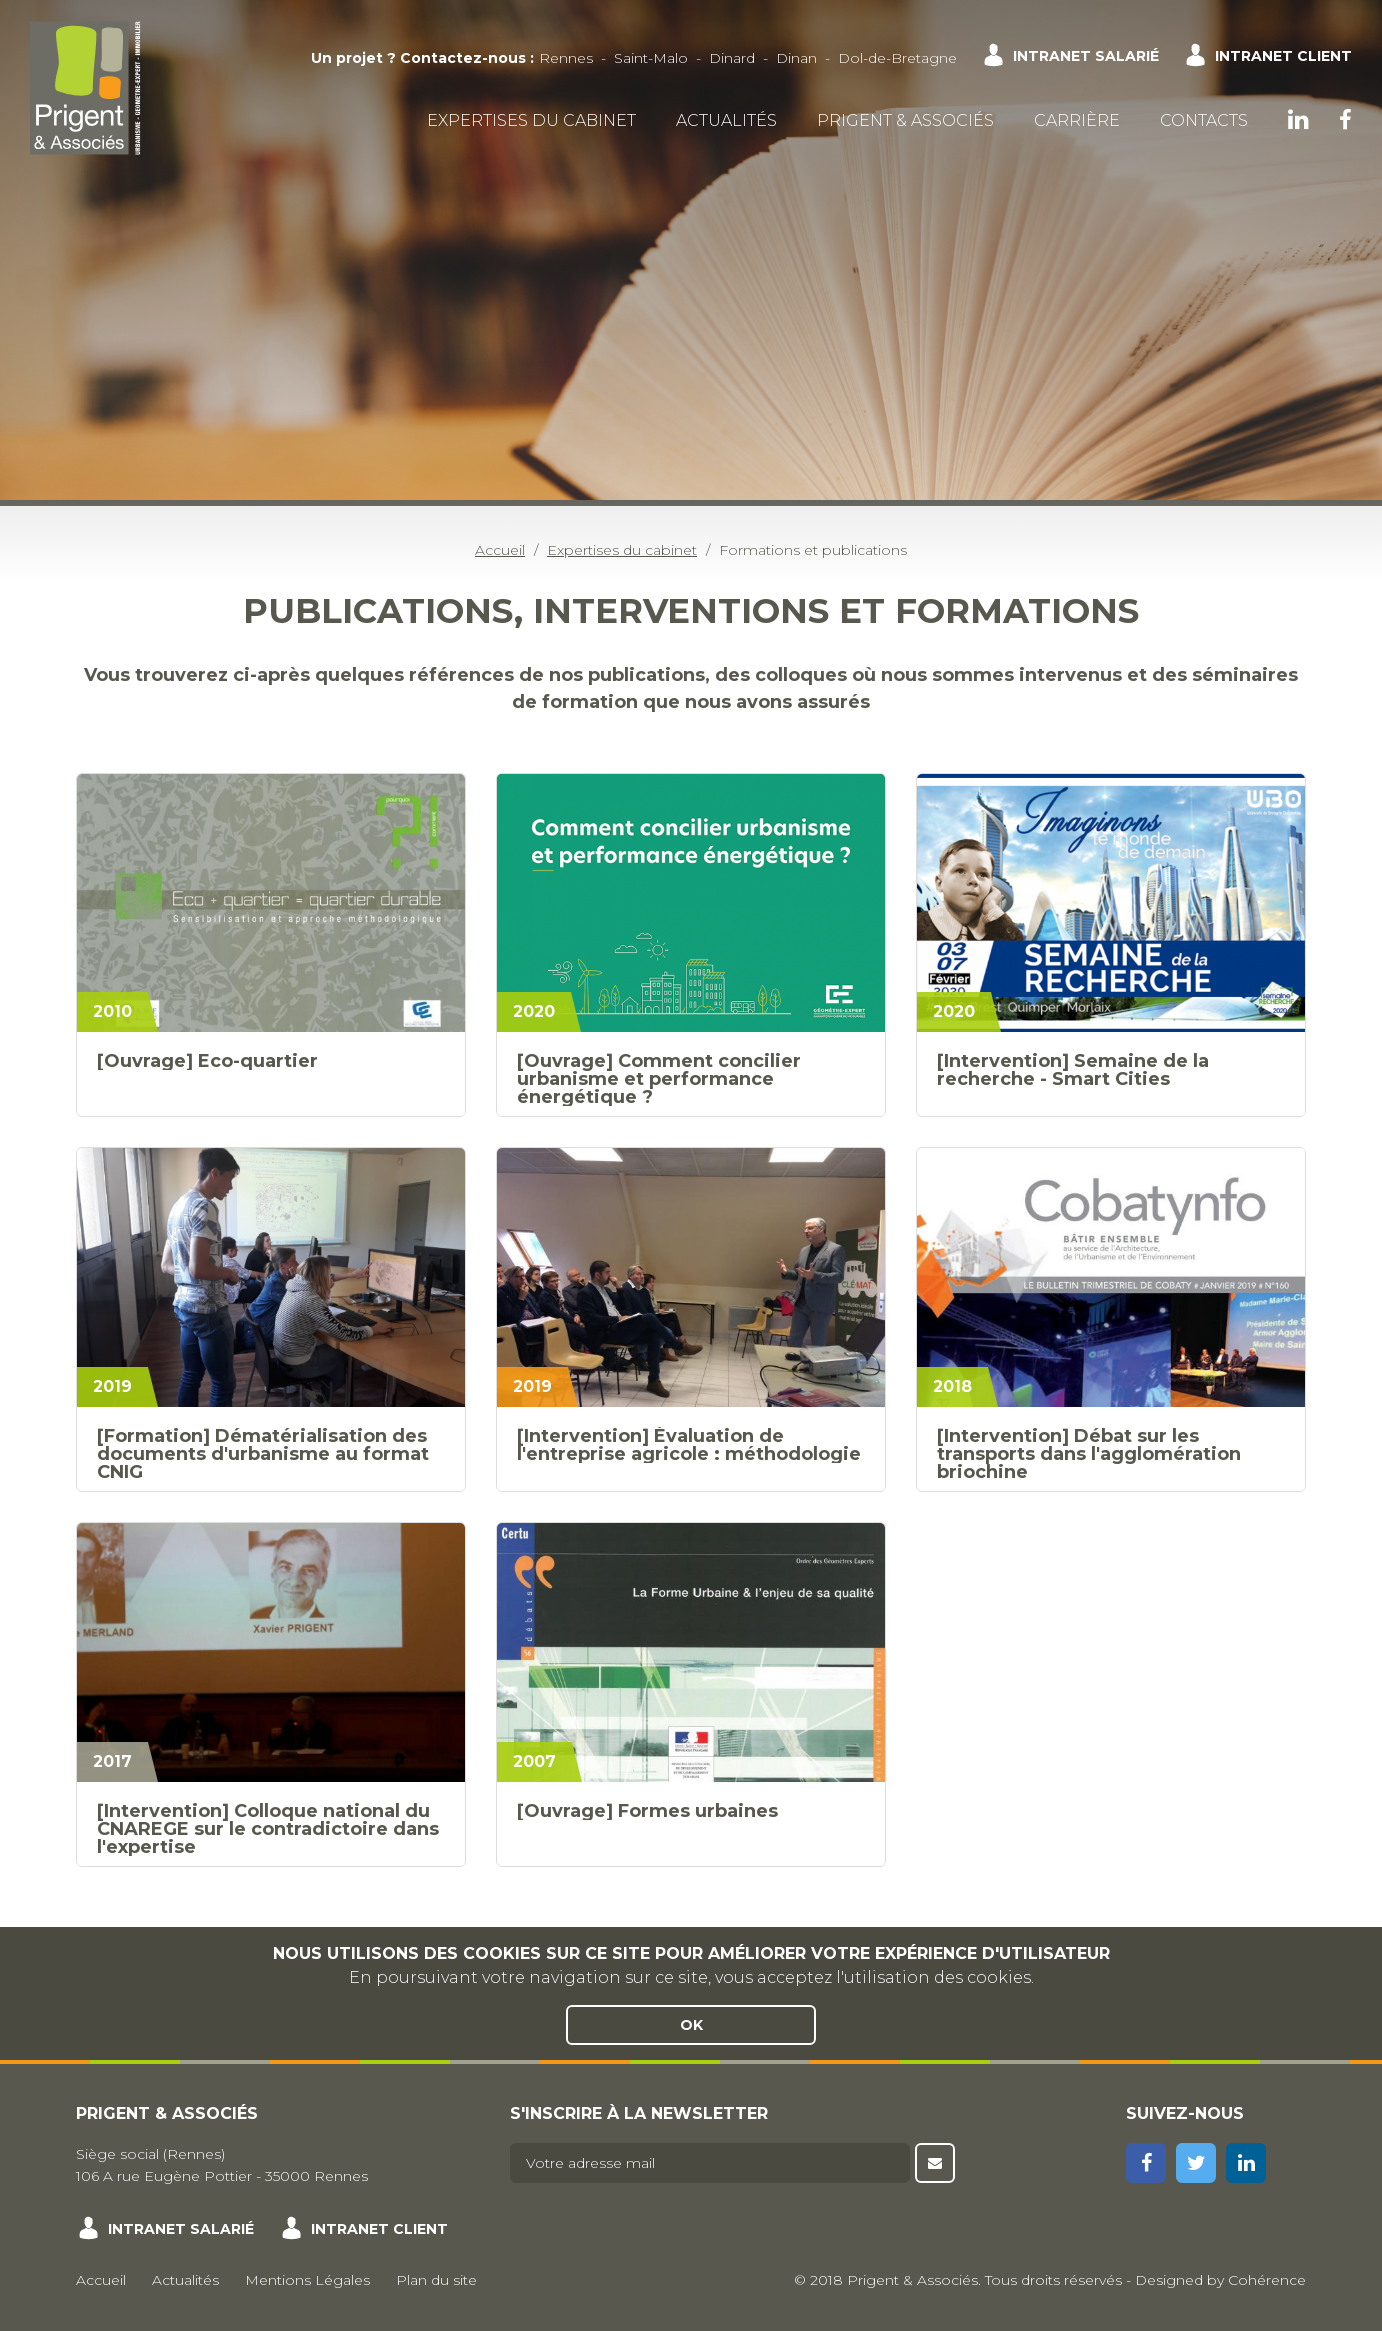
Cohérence (1267, 2280)
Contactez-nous (463, 58)
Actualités (726, 120)
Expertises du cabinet (531, 120)
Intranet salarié (1086, 56)
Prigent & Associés (905, 120)
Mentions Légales (307, 2280)
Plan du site (436, 2280)
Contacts (1204, 120)
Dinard (732, 58)
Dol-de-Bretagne (897, 58)
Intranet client (1283, 56)
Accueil (101, 2280)
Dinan (796, 58)
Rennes (566, 58)
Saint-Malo (651, 58)
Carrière (1077, 120)
